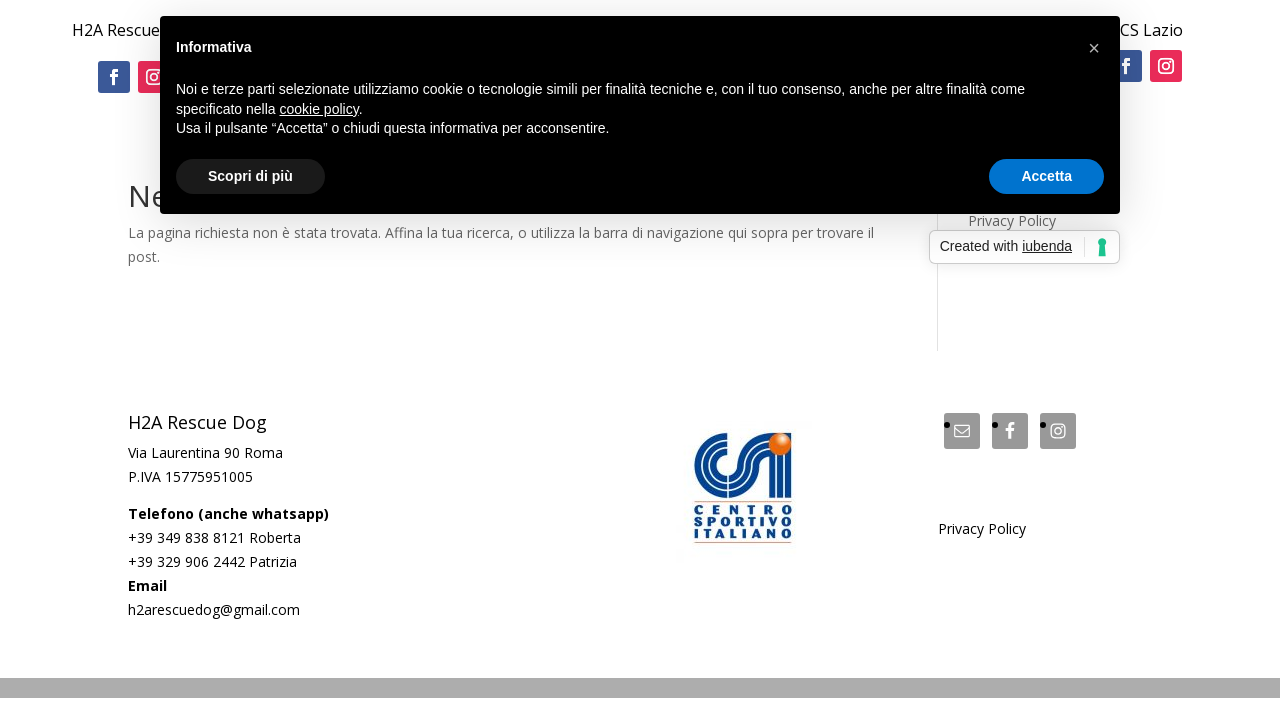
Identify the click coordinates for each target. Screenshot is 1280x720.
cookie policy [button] (319, 109)
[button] (1094, 48)
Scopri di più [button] (250, 176)
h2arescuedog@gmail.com (214, 609)
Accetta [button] (1046, 176)
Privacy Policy (982, 528)
